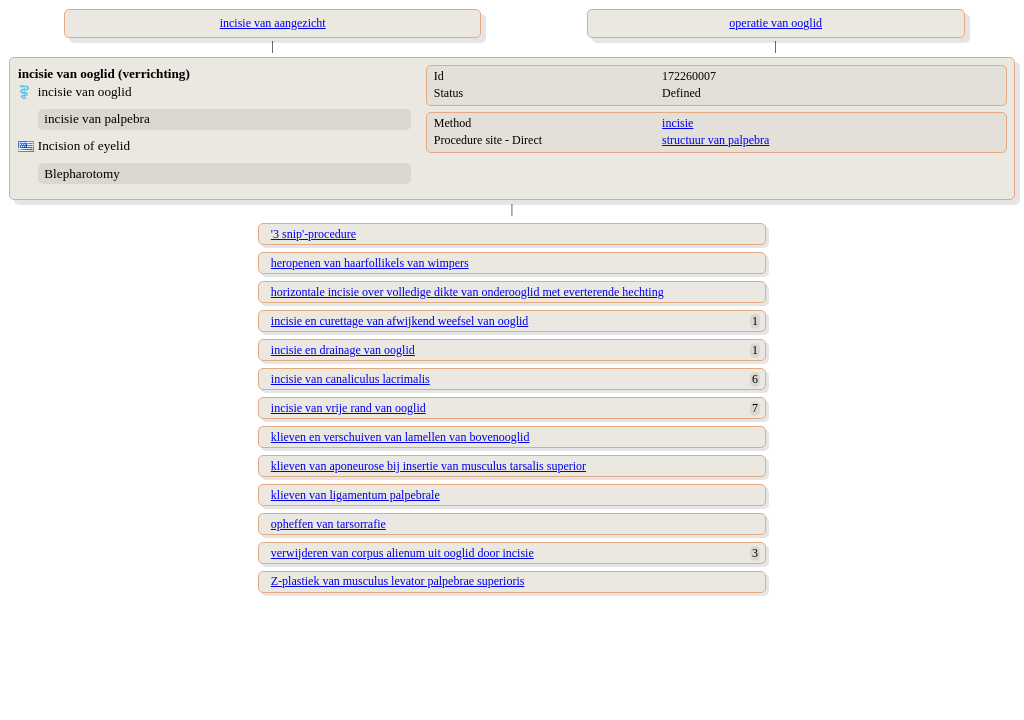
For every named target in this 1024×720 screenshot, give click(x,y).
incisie (677, 123)
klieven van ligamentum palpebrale (355, 495)
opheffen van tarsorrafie (328, 524)
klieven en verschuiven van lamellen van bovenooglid (400, 437)
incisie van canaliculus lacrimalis (350, 379)
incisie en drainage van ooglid (343, 350)
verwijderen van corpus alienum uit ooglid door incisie (402, 553)
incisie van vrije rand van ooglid (348, 408)
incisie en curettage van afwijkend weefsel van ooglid (400, 321)
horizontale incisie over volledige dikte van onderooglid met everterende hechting (467, 292)
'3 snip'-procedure (313, 234)
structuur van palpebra (715, 140)
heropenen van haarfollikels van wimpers (370, 263)
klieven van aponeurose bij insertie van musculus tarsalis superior (428, 466)
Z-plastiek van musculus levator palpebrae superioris (398, 581)
